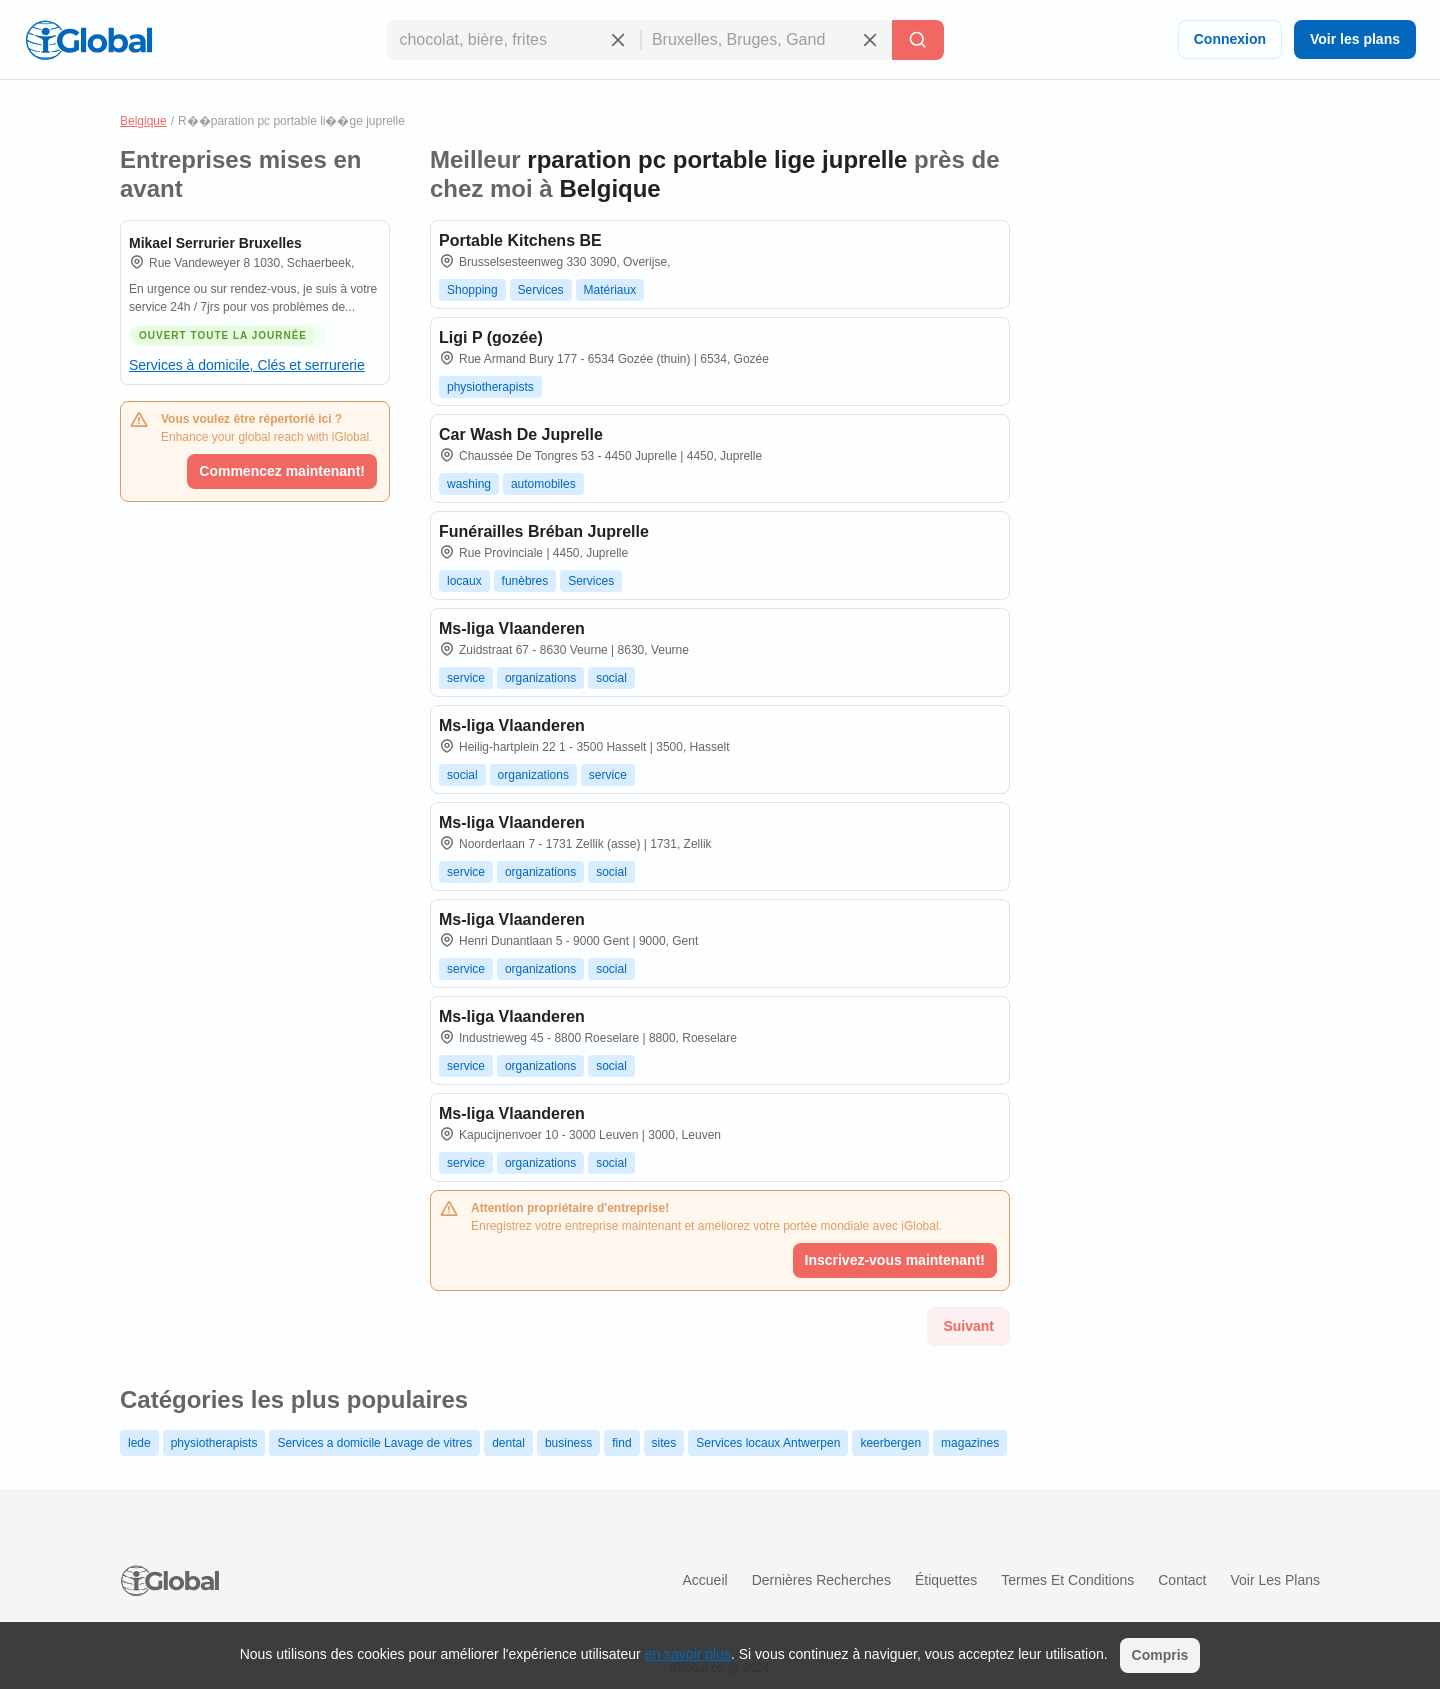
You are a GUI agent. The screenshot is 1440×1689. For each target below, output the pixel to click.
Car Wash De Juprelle (521, 434)
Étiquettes (946, 1580)
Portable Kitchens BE (520, 240)
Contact (1182, 1580)
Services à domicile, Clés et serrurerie (247, 365)
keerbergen (890, 1443)
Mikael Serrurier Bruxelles (215, 243)
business (568, 1443)
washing (469, 484)
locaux (464, 581)
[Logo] (89, 40)
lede (139, 1443)
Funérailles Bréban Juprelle (544, 531)
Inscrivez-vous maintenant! (895, 1260)
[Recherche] (918, 40)
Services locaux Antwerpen (768, 1443)
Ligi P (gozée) (491, 337)
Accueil (704, 1580)
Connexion (1230, 39)
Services (541, 290)
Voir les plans (1355, 39)
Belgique (143, 121)
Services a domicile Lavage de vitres (374, 1443)
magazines (970, 1443)
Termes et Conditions (1067, 1580)
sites (664, 1443)
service (466, 678)
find (621, 1443)
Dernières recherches (821, 1580)
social (611, 678)
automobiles (543, 484)
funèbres (525, 581)
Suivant (968, 1326)
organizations (540, 678)
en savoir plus (688, 1654)
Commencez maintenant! (282, 471)
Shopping (472, 290)
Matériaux (610, 290)
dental (508, 1443)
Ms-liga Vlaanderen (512, 628)
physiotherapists (490, 387)
